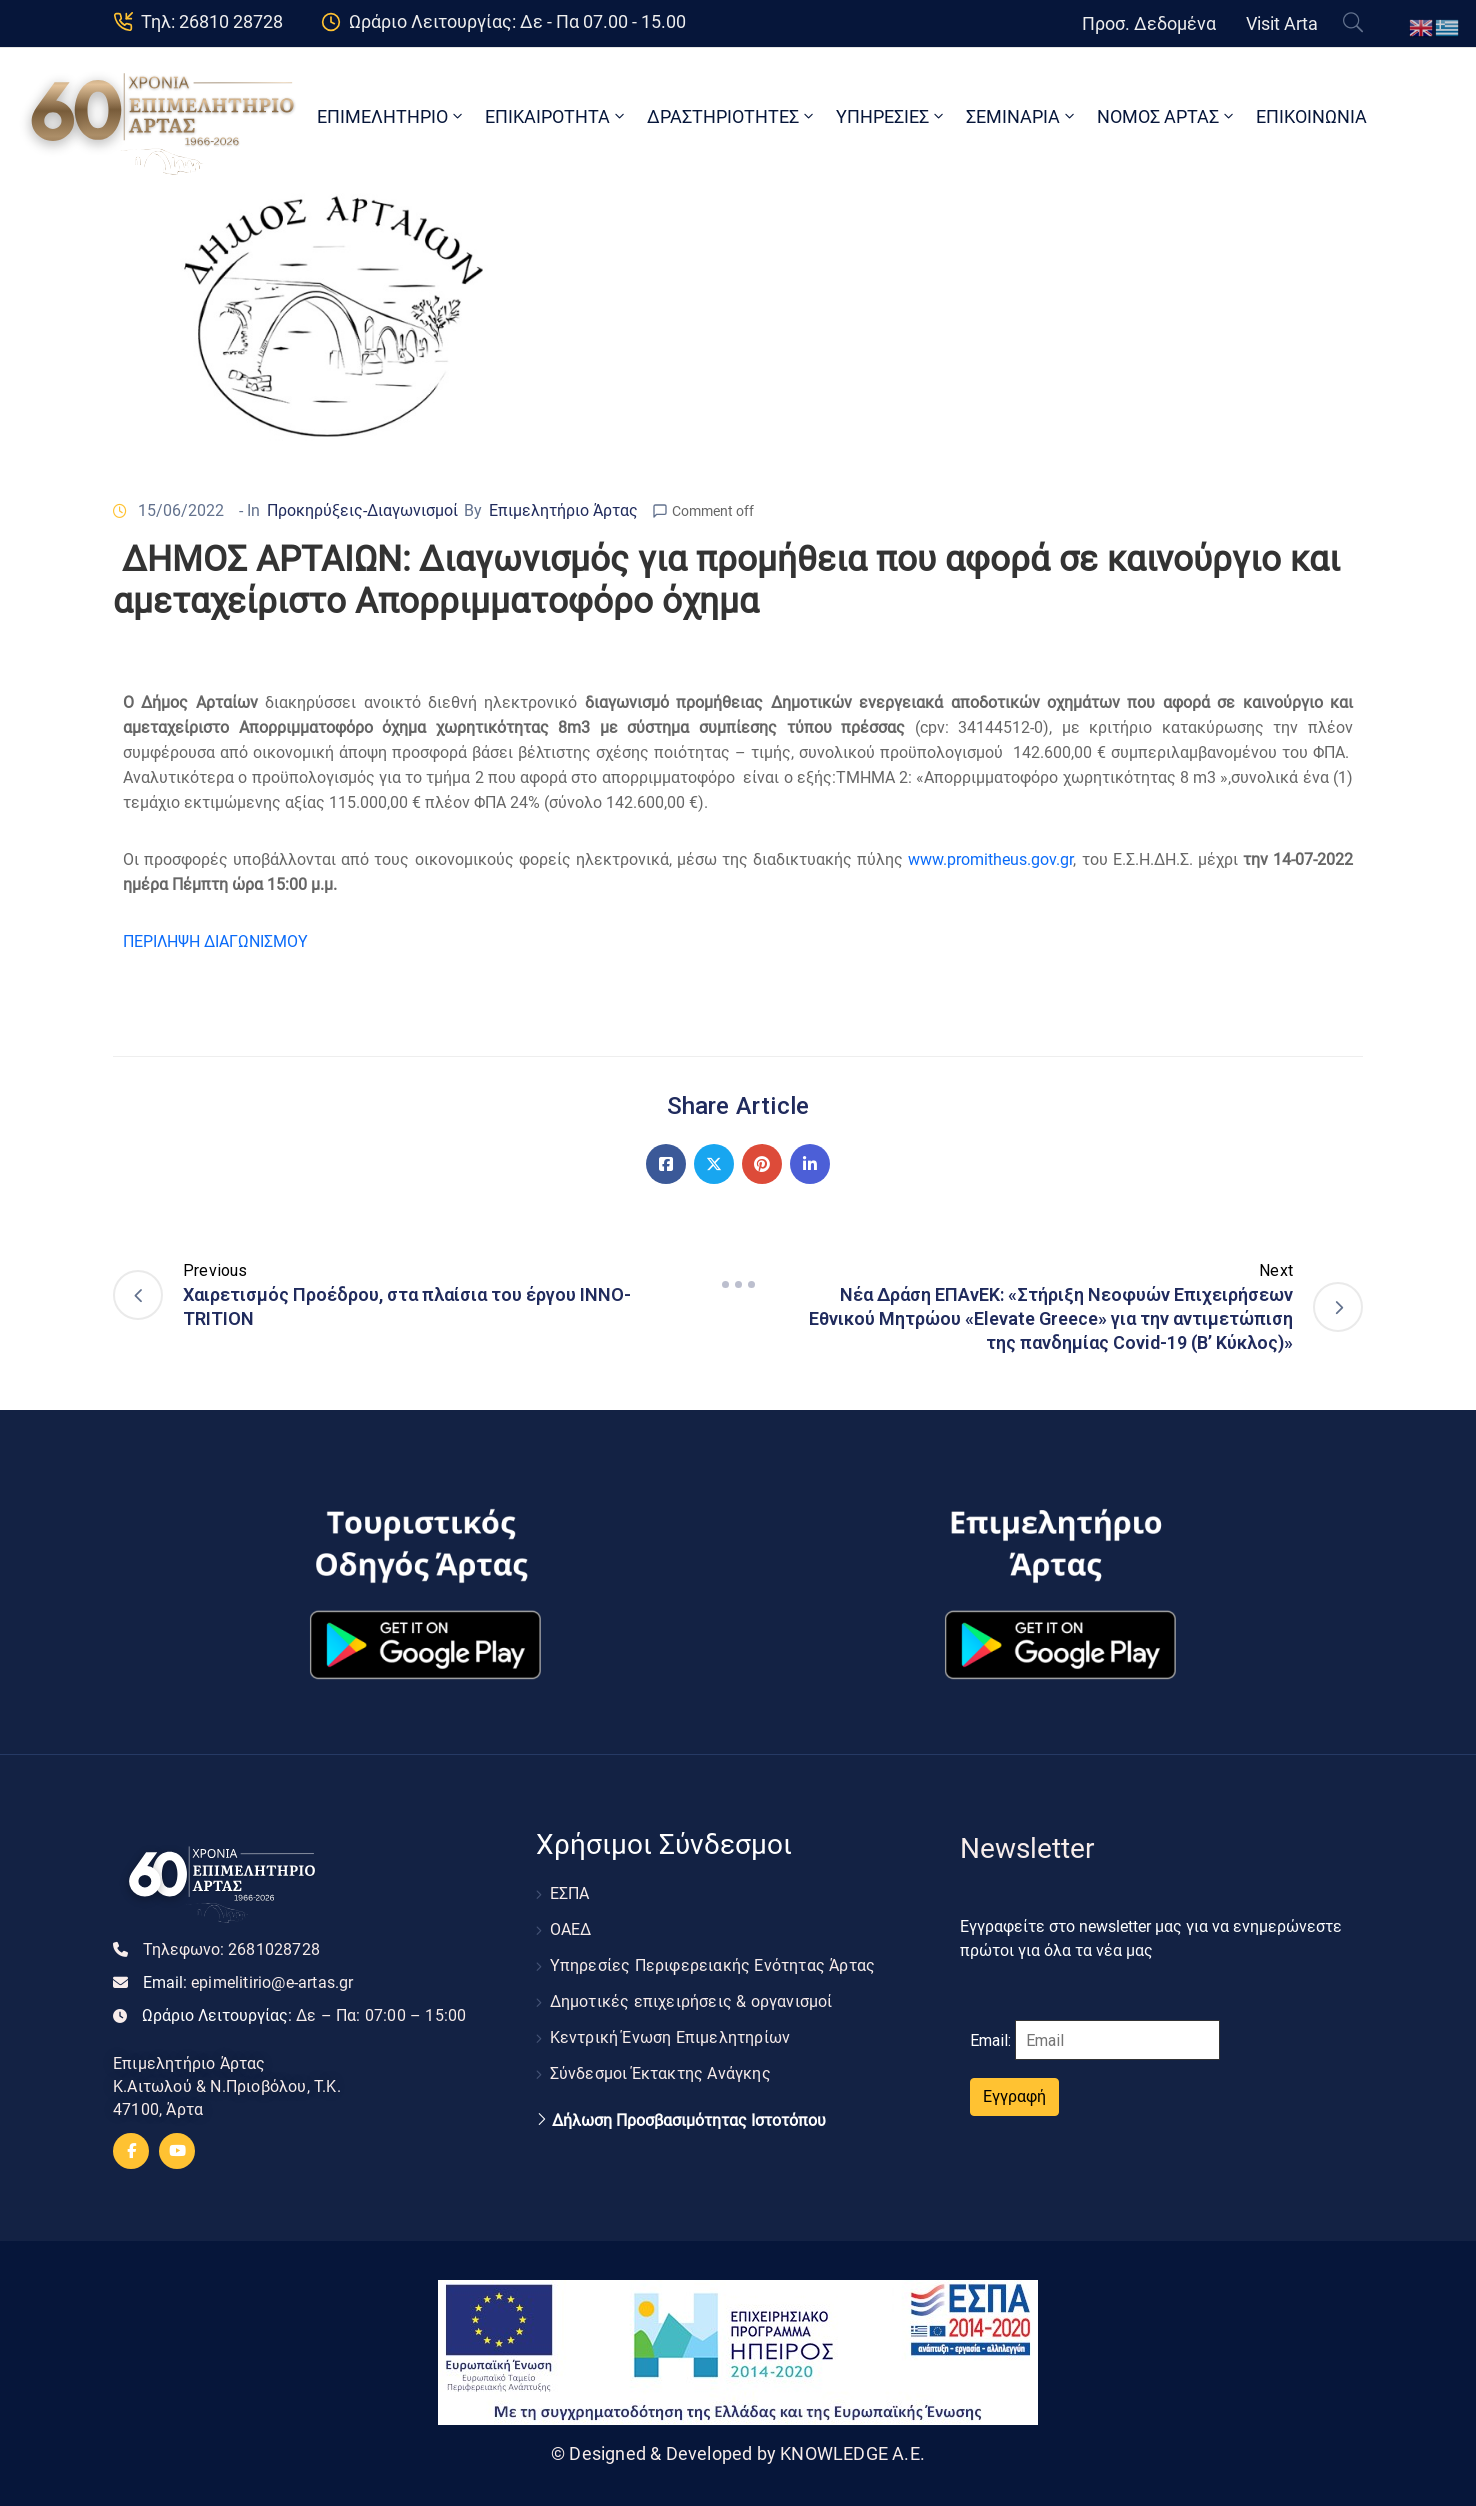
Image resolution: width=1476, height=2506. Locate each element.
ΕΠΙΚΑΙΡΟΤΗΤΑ (556, 116)
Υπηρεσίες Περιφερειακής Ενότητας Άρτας (713, 1965)
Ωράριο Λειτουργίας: (304, 2015)
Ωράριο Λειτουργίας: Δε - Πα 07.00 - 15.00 (517, 21)
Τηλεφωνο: (231, 1949)
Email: (248, 1982)
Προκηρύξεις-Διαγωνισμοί (362, 510)
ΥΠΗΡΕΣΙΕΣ (891, 116)
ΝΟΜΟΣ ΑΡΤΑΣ (1167, 116)
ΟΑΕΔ (571, 1929)
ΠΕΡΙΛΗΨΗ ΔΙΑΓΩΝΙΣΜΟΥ (215, 941)
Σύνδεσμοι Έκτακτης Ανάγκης (660, 2073)
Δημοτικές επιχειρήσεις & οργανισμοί (691, 2001)
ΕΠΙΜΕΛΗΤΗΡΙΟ (391, 116)
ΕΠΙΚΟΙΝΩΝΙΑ (1311, 116)
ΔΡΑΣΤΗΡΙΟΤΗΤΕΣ (732, 116)
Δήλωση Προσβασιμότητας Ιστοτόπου (689, 2121)
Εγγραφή (1014, 2096)
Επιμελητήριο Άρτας (563, 510)
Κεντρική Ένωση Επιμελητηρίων (670, 2037)
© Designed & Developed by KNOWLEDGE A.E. (738, 2453)
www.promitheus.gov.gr (990, 859)
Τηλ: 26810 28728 (212, 21)
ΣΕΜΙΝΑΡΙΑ (1022, 116)
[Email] (1117, 2040)
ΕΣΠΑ (570, 1893)
